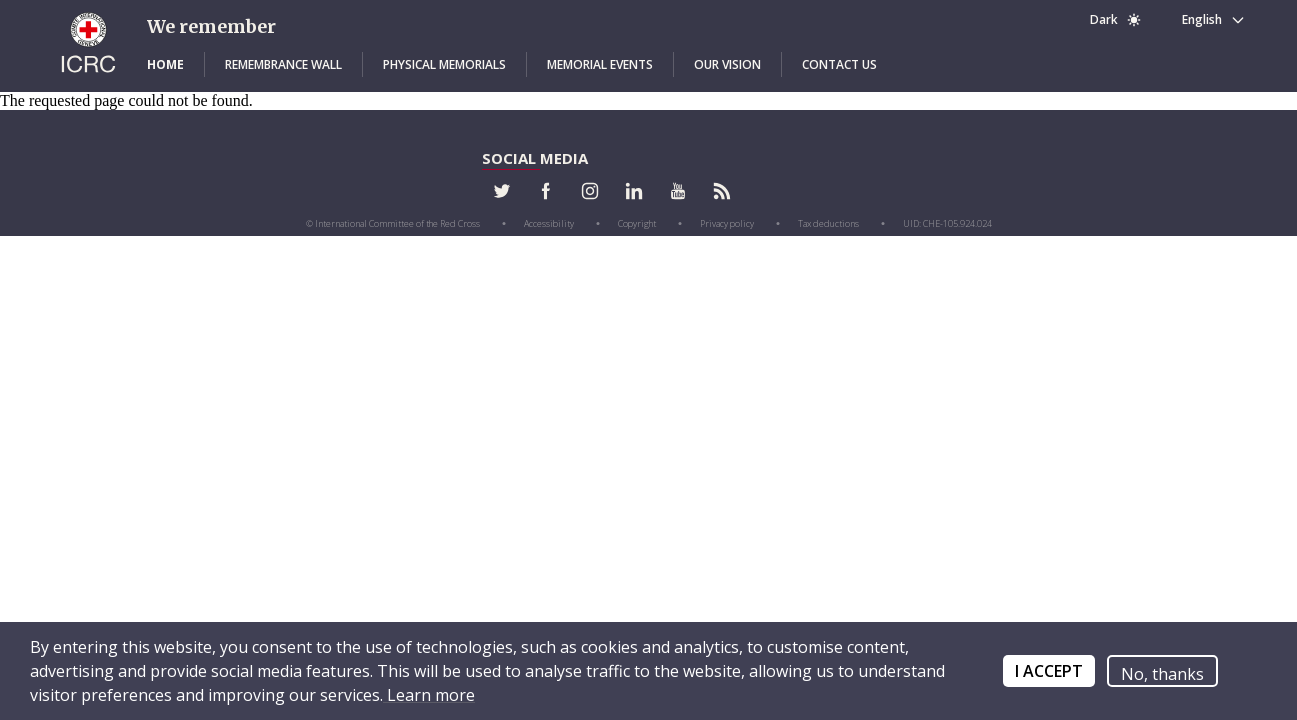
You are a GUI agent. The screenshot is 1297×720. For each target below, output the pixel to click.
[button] (165, 65)
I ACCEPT (1049, 671)
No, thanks (1162, 674)
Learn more (429, 695)
